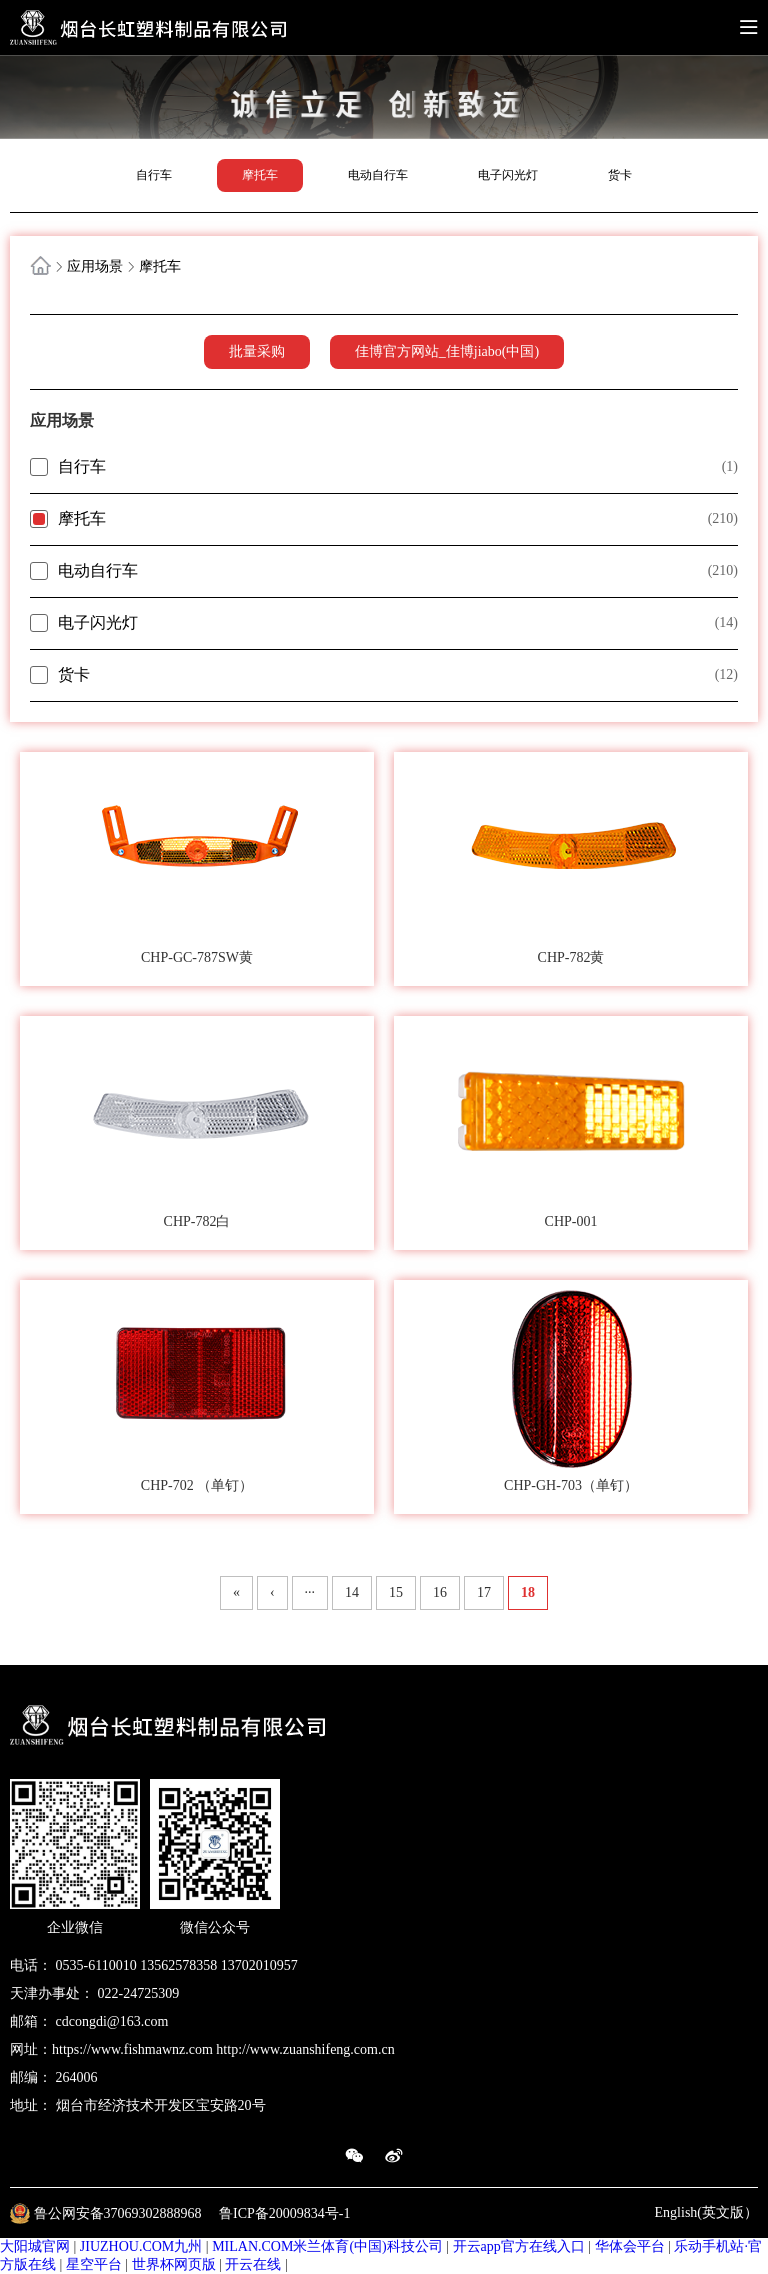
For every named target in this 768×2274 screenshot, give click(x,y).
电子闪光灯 (508, 175)
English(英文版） (706, 2212)
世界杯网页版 (174, 2264)
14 (352, 1592)
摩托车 (260, 175)
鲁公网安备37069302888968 (120, 2212)
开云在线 (253, 2264)
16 (440, 1592)
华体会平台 (630, 2246)
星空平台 (94, 2264)
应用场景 (95, 266)
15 (396, 1592)
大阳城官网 (35, 2246)
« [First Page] (236, 1592)
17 (484, 1592)
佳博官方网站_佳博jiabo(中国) (447, 351)
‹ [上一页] (272, 1592)
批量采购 (257, 351)
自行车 (154, 175)
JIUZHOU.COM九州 (141, 2246)
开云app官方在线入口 (519, 2246)
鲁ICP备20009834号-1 (284, 2212)
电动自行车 (378, 175)
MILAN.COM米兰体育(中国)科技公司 (327, 2246)
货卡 (620, 175)
